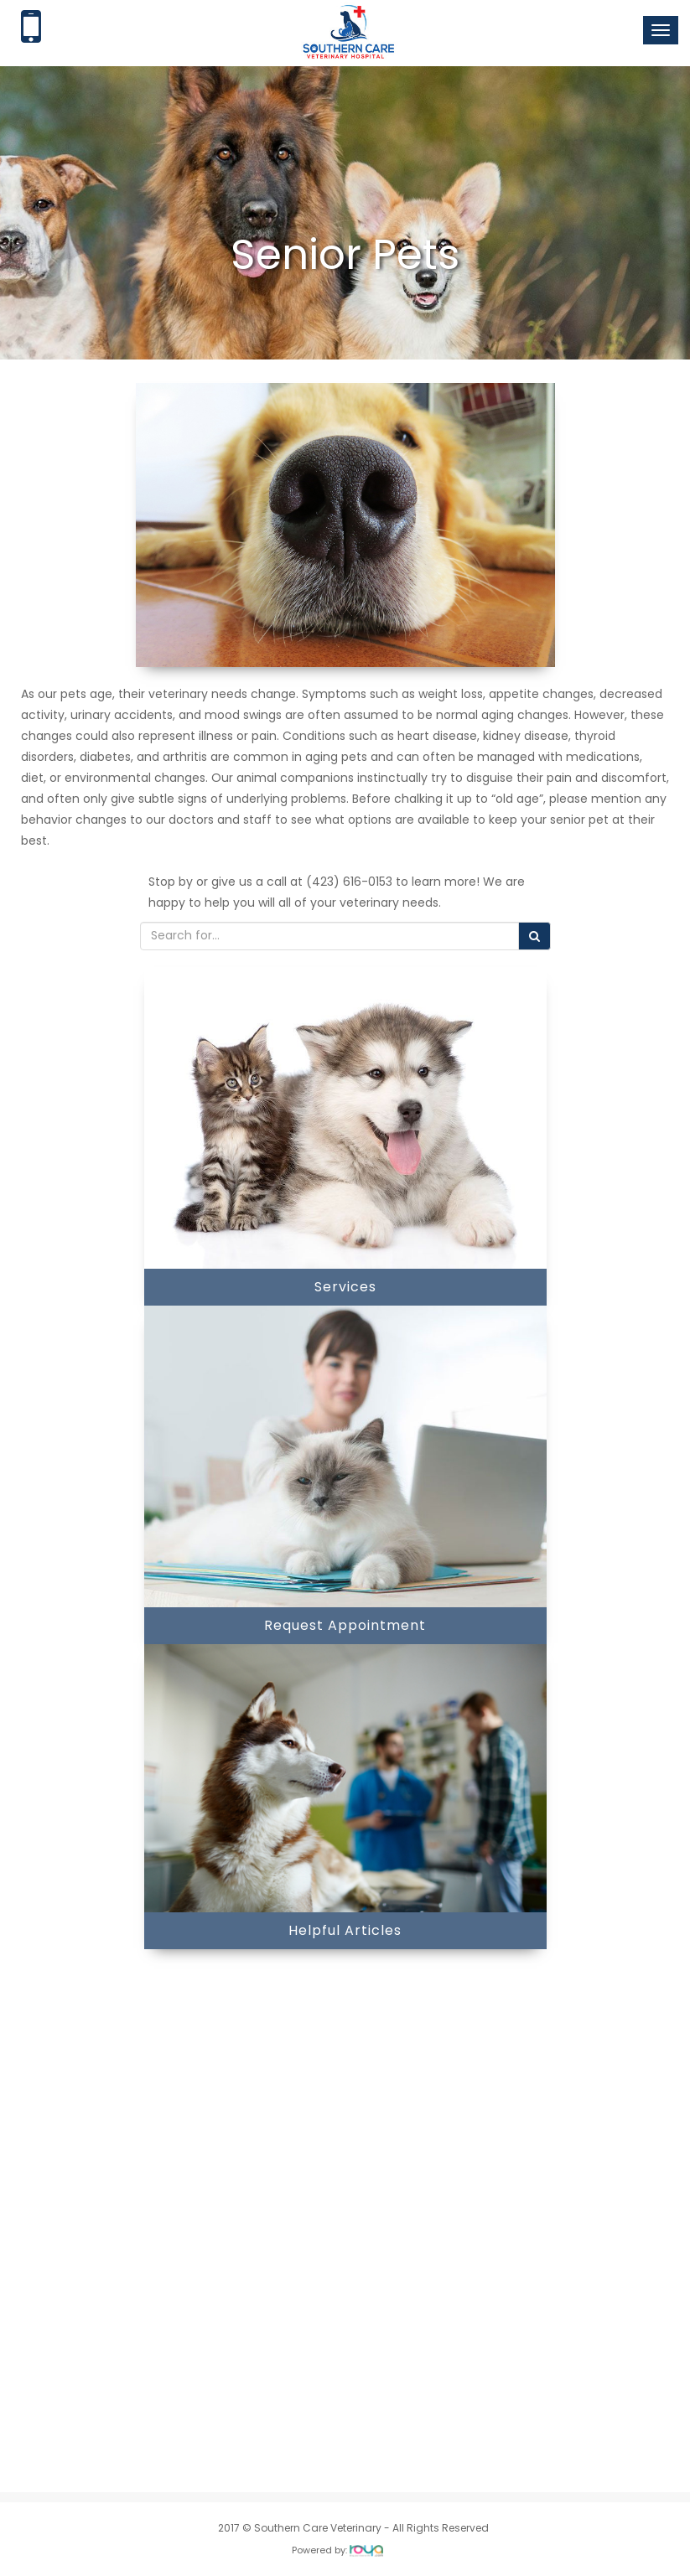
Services (345, 1286)
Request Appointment (345, 1625)
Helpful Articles (345, 1930)
